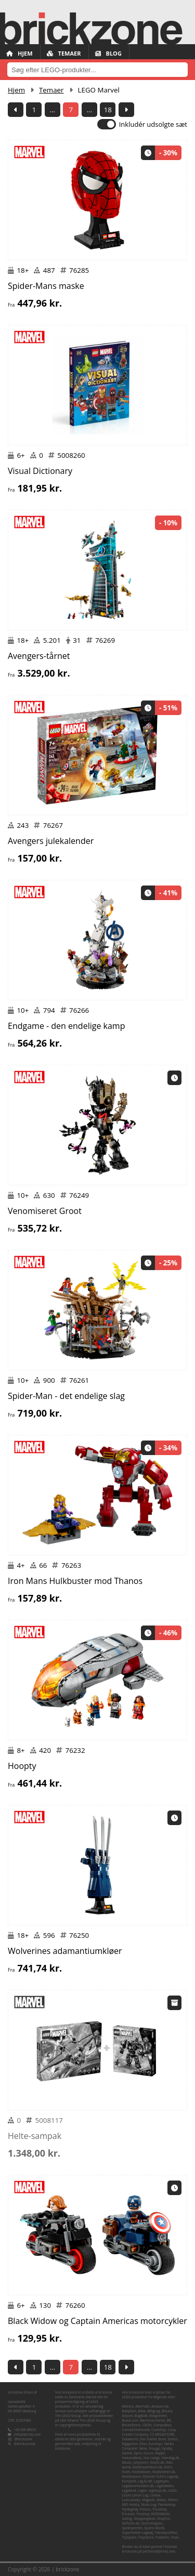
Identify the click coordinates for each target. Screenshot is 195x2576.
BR (169, 2420)
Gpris (138, 2453)
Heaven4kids (132, 2457)
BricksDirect (131, 2425)
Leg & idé (145, 2481)
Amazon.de (159, 2406)
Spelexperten (132, 2528)
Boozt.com (130, 2420)
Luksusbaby (131, 2500)
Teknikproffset (166, 2532)
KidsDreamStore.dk (148, 2467)
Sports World (154, 2528)
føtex (143, 2448)
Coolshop (158, 2429)
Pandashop (167, 2504)
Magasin (148, 2500)
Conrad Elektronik (136, 2429)
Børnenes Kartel (152, 2420)
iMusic (127, 2462)
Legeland (129, 2490)
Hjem (19, 53)
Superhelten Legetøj (137, 2532)
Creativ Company (135, 2434)
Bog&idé (141, 2415)
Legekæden (164, 2485)
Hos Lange (152, 2457)
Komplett (129, 2481)
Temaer (64, 53)
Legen (142, 2490)
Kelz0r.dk (157, 2462)
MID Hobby (130, 2504)
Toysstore (145, 2537)
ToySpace (129, 2537)
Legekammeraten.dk (138, 2485)
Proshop (142, 2514)
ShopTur (163, 2518)
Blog (108, 53)
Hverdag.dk (170, 2457)
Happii (160, 2453)
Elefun (173, 2439)
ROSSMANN (160, 2514)
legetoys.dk (157, 2490)
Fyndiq (167, 2448)
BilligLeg (153, 2411)
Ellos (143, 2443)
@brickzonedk (25, 2443)
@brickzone (24, 2439)
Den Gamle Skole (153, 2439)
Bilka (142, 2411)
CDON (146, 2425)
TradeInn (162, 2537)
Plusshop (159, 2509)
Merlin (173, 2500)
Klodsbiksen (141, 2471)
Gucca (148, 2453)
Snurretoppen (152, 2523)
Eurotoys (155, 2443)
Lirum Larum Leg (135, 2495)
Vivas (174, 2537)
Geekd (127, 2453)
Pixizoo (145, 2509)
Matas (161, 2500)
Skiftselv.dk (130, 2523)
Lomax (155, 2495)
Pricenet (128, 2514)
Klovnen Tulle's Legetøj (160, 2476)
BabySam (129, 2411)
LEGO (172, 2490)
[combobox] (97, 69)
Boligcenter (158, 2415)
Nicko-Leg (148, 2504)
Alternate (142, 2406)
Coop (171, 2429)
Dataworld (130, 2439)
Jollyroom (141, 2462)
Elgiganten (130, 2443)
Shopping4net (144, 2518)
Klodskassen (131, 2476)
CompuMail (162, 2425)
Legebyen (161, 2481)
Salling (127, 2518)
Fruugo (154, 2448)
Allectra (128, 2406)
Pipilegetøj (130, 2509)
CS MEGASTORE (162, 2434)
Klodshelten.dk (163, 2471)
